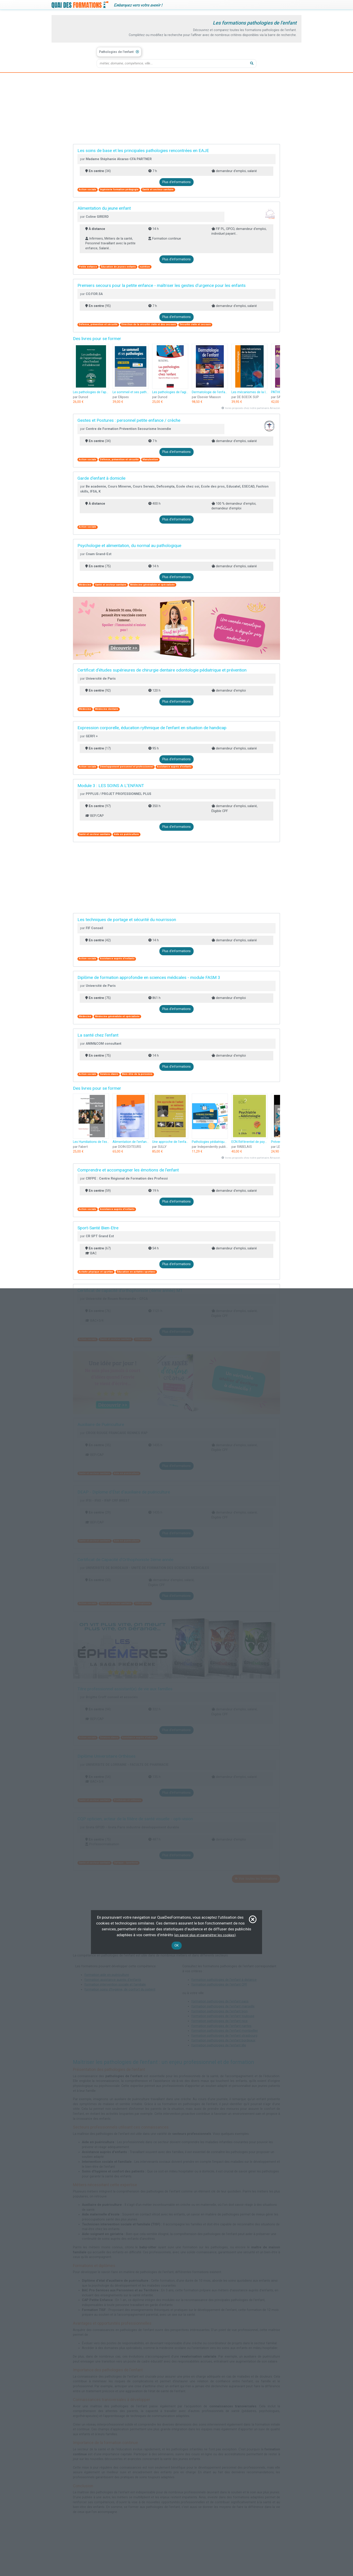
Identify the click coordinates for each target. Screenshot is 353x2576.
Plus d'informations (176, 182)
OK (176, 1945)
